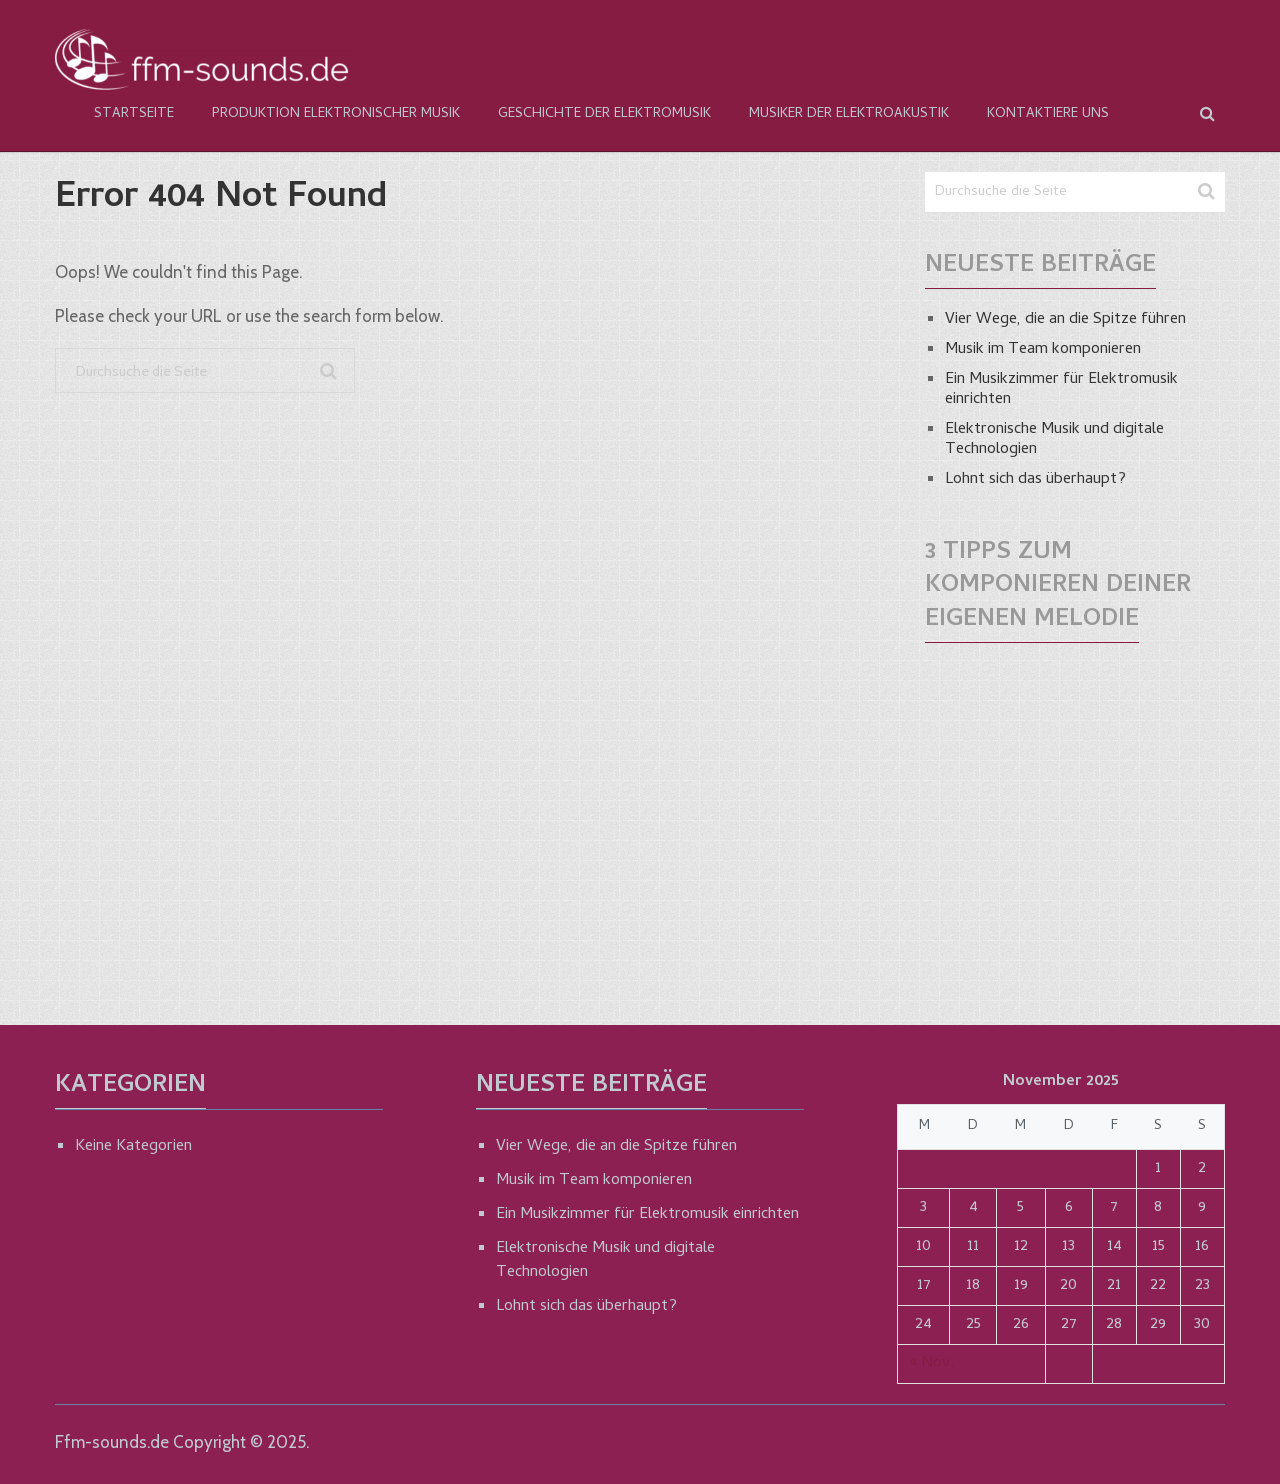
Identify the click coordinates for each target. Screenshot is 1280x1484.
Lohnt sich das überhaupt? (1035, 480)
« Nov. (932, 1364)
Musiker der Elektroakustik (849, 114)
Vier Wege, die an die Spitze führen (1065, 320)
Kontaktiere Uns (1048, 114)
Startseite (134, 114)
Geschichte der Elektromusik (604, 114)
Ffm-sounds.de (112, 1442)
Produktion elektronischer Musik (336, 114)
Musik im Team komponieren (1043, 350)
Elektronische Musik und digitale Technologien (1054, 440)
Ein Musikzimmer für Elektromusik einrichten (1061, 390)
